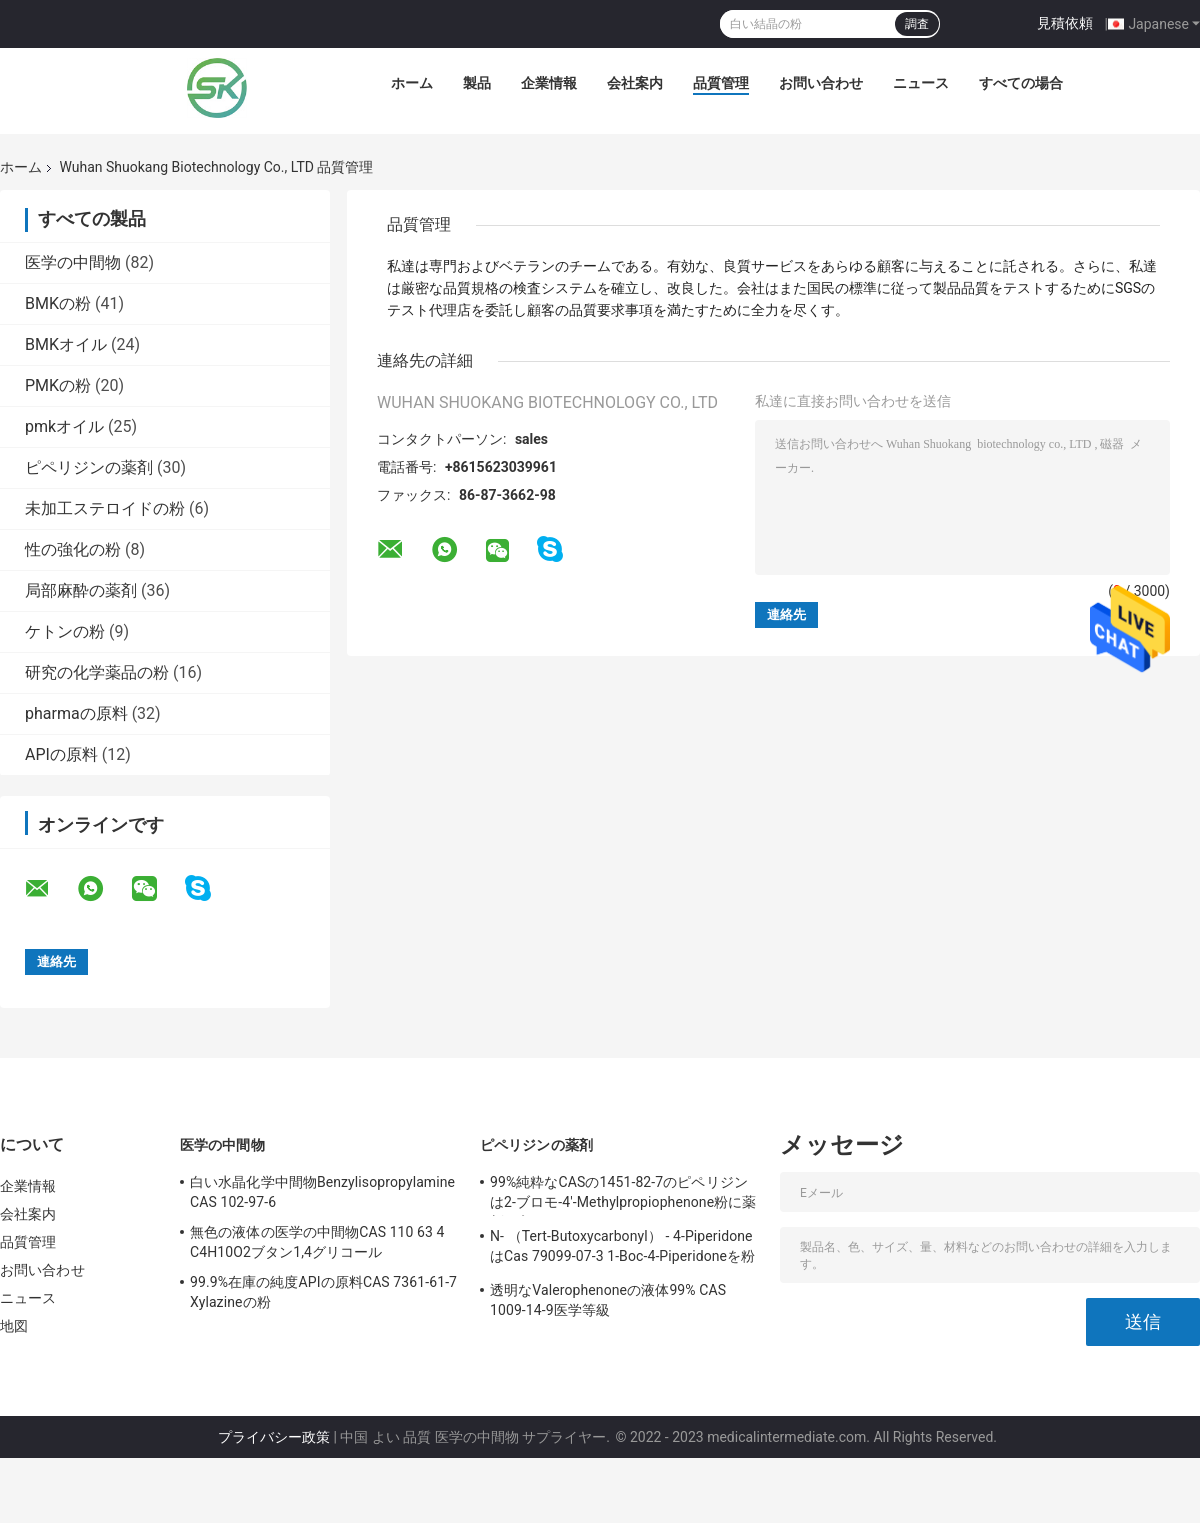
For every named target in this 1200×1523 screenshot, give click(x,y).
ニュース (921, 83)
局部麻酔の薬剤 (81, 590)
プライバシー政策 (274, 1437)
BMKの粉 (58, 303)
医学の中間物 (73, 262)
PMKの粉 (58, 385)
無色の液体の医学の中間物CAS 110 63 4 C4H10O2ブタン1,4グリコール (317, 1242)
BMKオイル (66, 344)
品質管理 (721, 83)
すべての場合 (1021, 83)
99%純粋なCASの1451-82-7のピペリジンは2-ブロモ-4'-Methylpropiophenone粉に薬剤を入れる (623, 1195)
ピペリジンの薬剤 (89, 467)
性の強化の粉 (73, 549)
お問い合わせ (821, 83)
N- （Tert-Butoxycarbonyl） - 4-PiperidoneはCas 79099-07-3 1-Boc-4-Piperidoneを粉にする (622, 1249)
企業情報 (549, 83)
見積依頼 (1065, 23)
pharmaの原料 (76, 713)
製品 (477, 83)
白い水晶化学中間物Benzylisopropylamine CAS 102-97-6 (322, 1192)
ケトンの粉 (65, 631)
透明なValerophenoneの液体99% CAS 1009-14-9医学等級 (608, 1300)
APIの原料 (61, 754)
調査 (917, 24)
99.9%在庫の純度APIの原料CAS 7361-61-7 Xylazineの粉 (323, 1292)
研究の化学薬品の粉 (97, 672)
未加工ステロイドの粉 (105, 508)
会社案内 (635, 83)
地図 (14, 1326)
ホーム (412, 83)
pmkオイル (64, 426)
